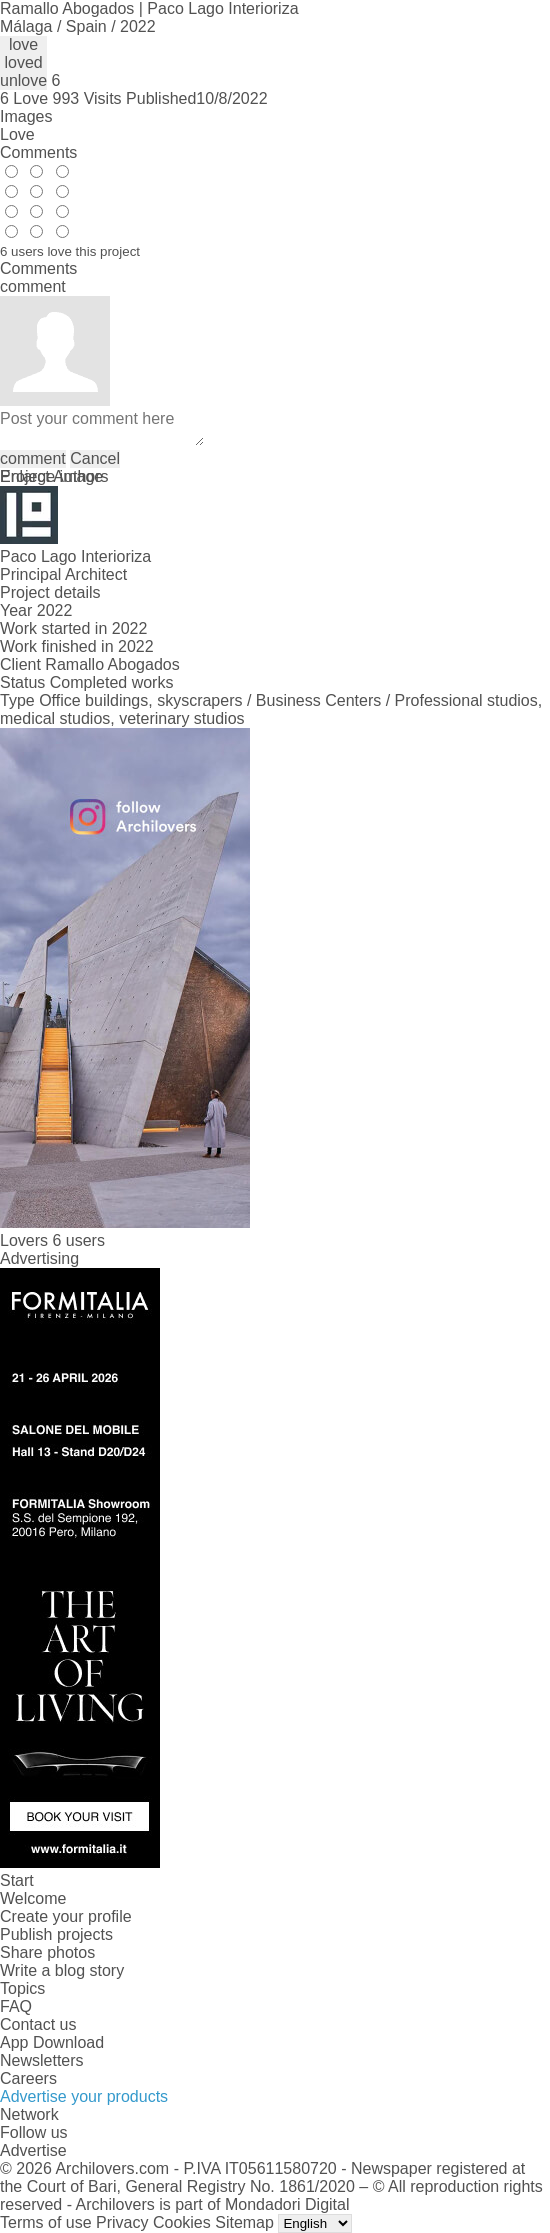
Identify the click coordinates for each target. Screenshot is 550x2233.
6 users (78, 1240)
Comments (38, 152)
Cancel (95, 458)
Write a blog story (62, 1970)
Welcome (33, 1898)
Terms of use (46, 2222)
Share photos (47, 1952)
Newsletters (42, 2060)
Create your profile (66, 1916)
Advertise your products (84, 2096)
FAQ (16, 2006)
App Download (52, 2042)
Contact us (38, 2024)
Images (26, 116)
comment (33, 458)
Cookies (182, 2222)
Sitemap (244, 2222)
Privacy (122, 2222)
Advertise (33, 2150)
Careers (28, 2078)
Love (17, 134)
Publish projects (56, 1934)
